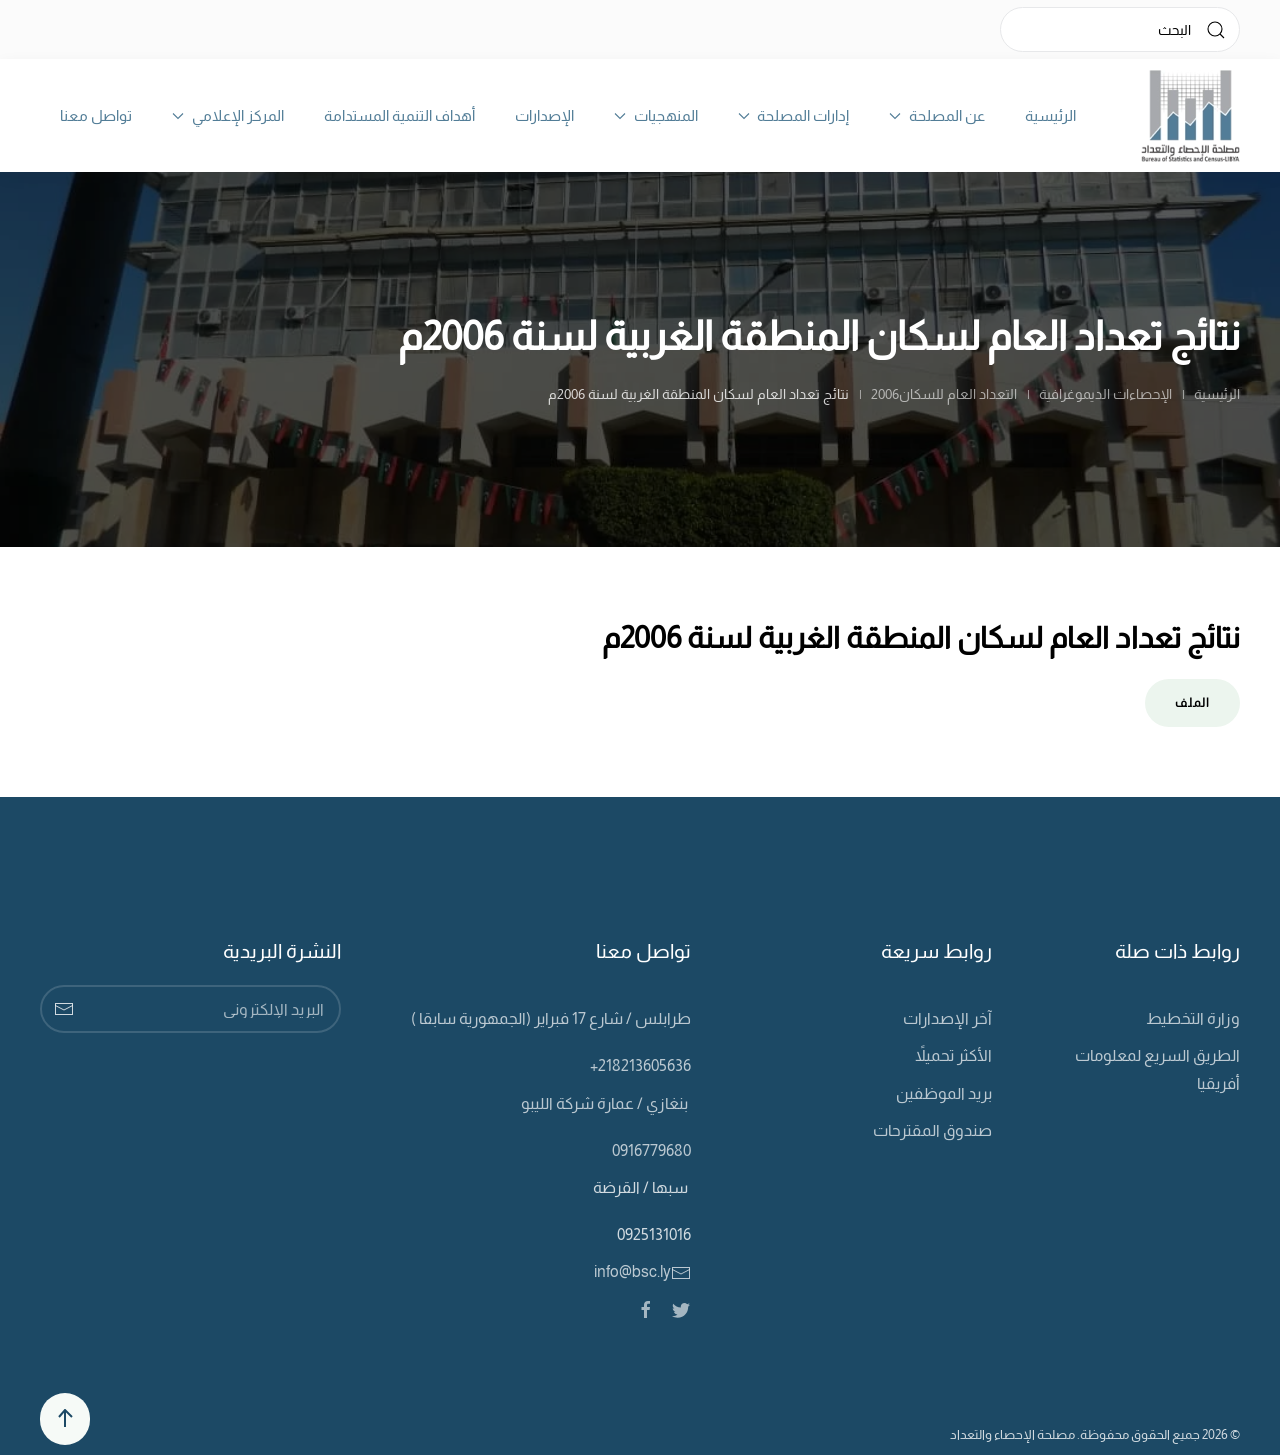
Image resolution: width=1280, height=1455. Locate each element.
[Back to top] (65, 1419)
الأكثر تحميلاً (953, 1055)
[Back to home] (1190, 115)
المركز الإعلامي (228, 115)
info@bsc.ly (642, 1271)
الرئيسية (1050, 115)
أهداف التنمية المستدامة (399, 115)
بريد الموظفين (944, 1093)
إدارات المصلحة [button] (794, 115)
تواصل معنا (96, 115)
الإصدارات (544, 115)
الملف (1192, 703)
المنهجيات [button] (656, 115)
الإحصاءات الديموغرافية (1104, 394)
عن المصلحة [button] (937, 115)
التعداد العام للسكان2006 (944, 394)
